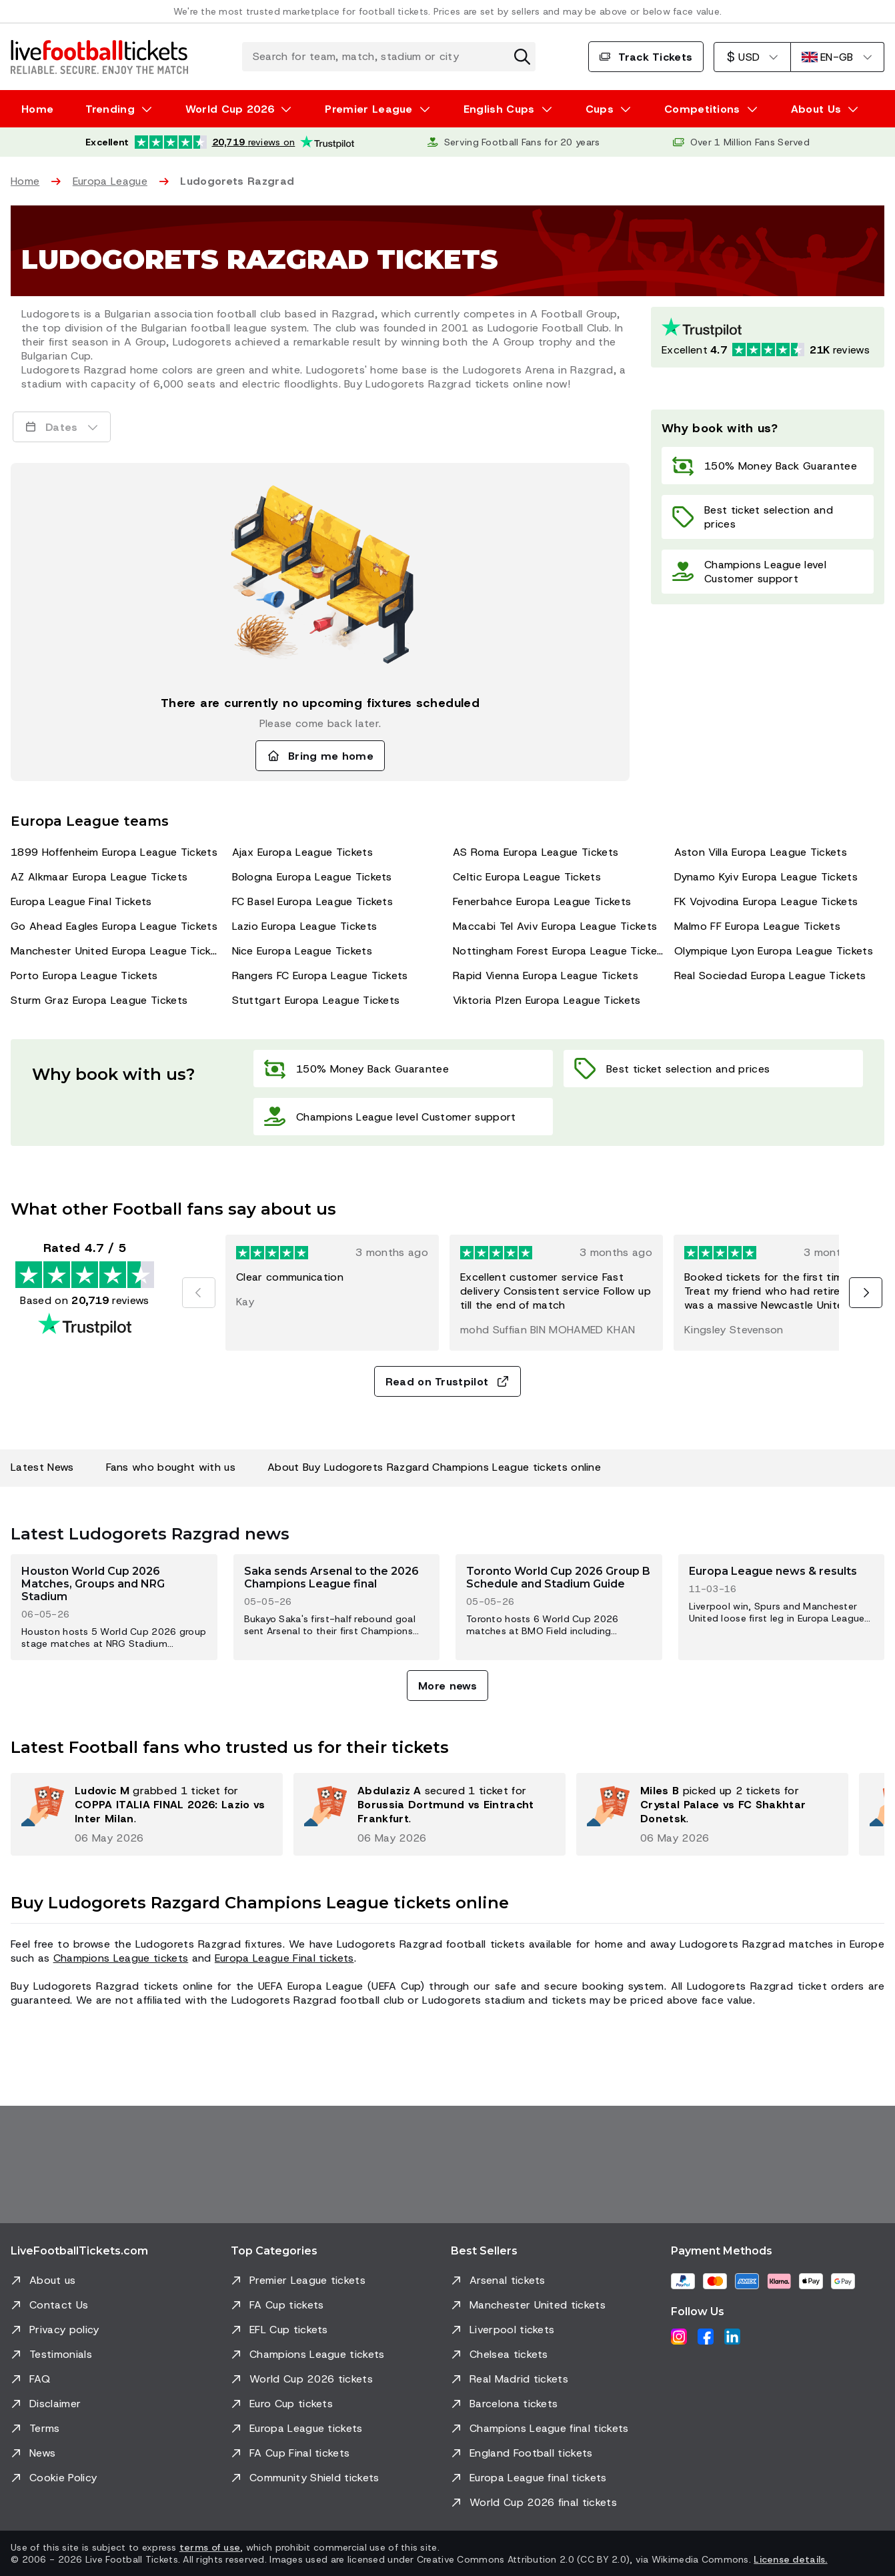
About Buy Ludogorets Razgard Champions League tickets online (434, 1467)
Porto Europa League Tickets (84, 976)
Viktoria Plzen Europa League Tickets (547, 1000)
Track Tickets (646, 57)
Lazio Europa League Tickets (304, 926)
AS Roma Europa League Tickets (535, 852)
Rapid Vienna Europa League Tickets (545, 976)
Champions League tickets (121, 1958)
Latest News (42, 1467)
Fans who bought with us (170, 1467)
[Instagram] (679, 2337)
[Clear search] (522, 56)
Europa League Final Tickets (81, 901)
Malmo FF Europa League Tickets (757, 926)
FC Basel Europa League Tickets (312, 901)
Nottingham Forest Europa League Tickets (558, 951)
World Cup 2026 (229, 109)
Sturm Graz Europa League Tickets (99, 1000)
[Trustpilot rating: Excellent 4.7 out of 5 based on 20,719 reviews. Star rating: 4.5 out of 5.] (219, 142)
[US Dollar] (752, 57)
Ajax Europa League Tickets (302, 852)
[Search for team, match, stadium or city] (389, 56)
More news (447, 1686)
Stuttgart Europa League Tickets (316, 1000)
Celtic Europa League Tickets (527, 877)
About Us (816, 109)
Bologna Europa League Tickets (312, 877)
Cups (600, 109)
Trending (110, 109)
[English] (837, 57)
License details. (790, 2559)
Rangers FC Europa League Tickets (320, 976)
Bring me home (320, 756)
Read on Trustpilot (447, 1382)
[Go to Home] (99, 57)
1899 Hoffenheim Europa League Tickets (114, 852)
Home (37, 109)
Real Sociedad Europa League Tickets (770, 976)
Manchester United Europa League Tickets (116, 951)
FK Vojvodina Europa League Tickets (766, 901)
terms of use (209, 2547)
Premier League (368, 109)
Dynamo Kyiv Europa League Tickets (766, 877)
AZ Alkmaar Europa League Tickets (99, 877)
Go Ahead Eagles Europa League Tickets (114, 926)
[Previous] (199, 1292)
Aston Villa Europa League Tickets (761, 852)
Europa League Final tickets (284, 1958)
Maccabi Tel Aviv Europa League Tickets (555, 926)
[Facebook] (706, 2337)
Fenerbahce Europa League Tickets (542, 901)
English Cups (499, 109)
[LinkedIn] (732, 2337)
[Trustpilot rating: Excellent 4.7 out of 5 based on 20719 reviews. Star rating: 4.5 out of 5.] (767, 337)
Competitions (702, 109)
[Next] (866, 1292)
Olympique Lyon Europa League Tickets (774, 951)
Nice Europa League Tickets (302, 951)
